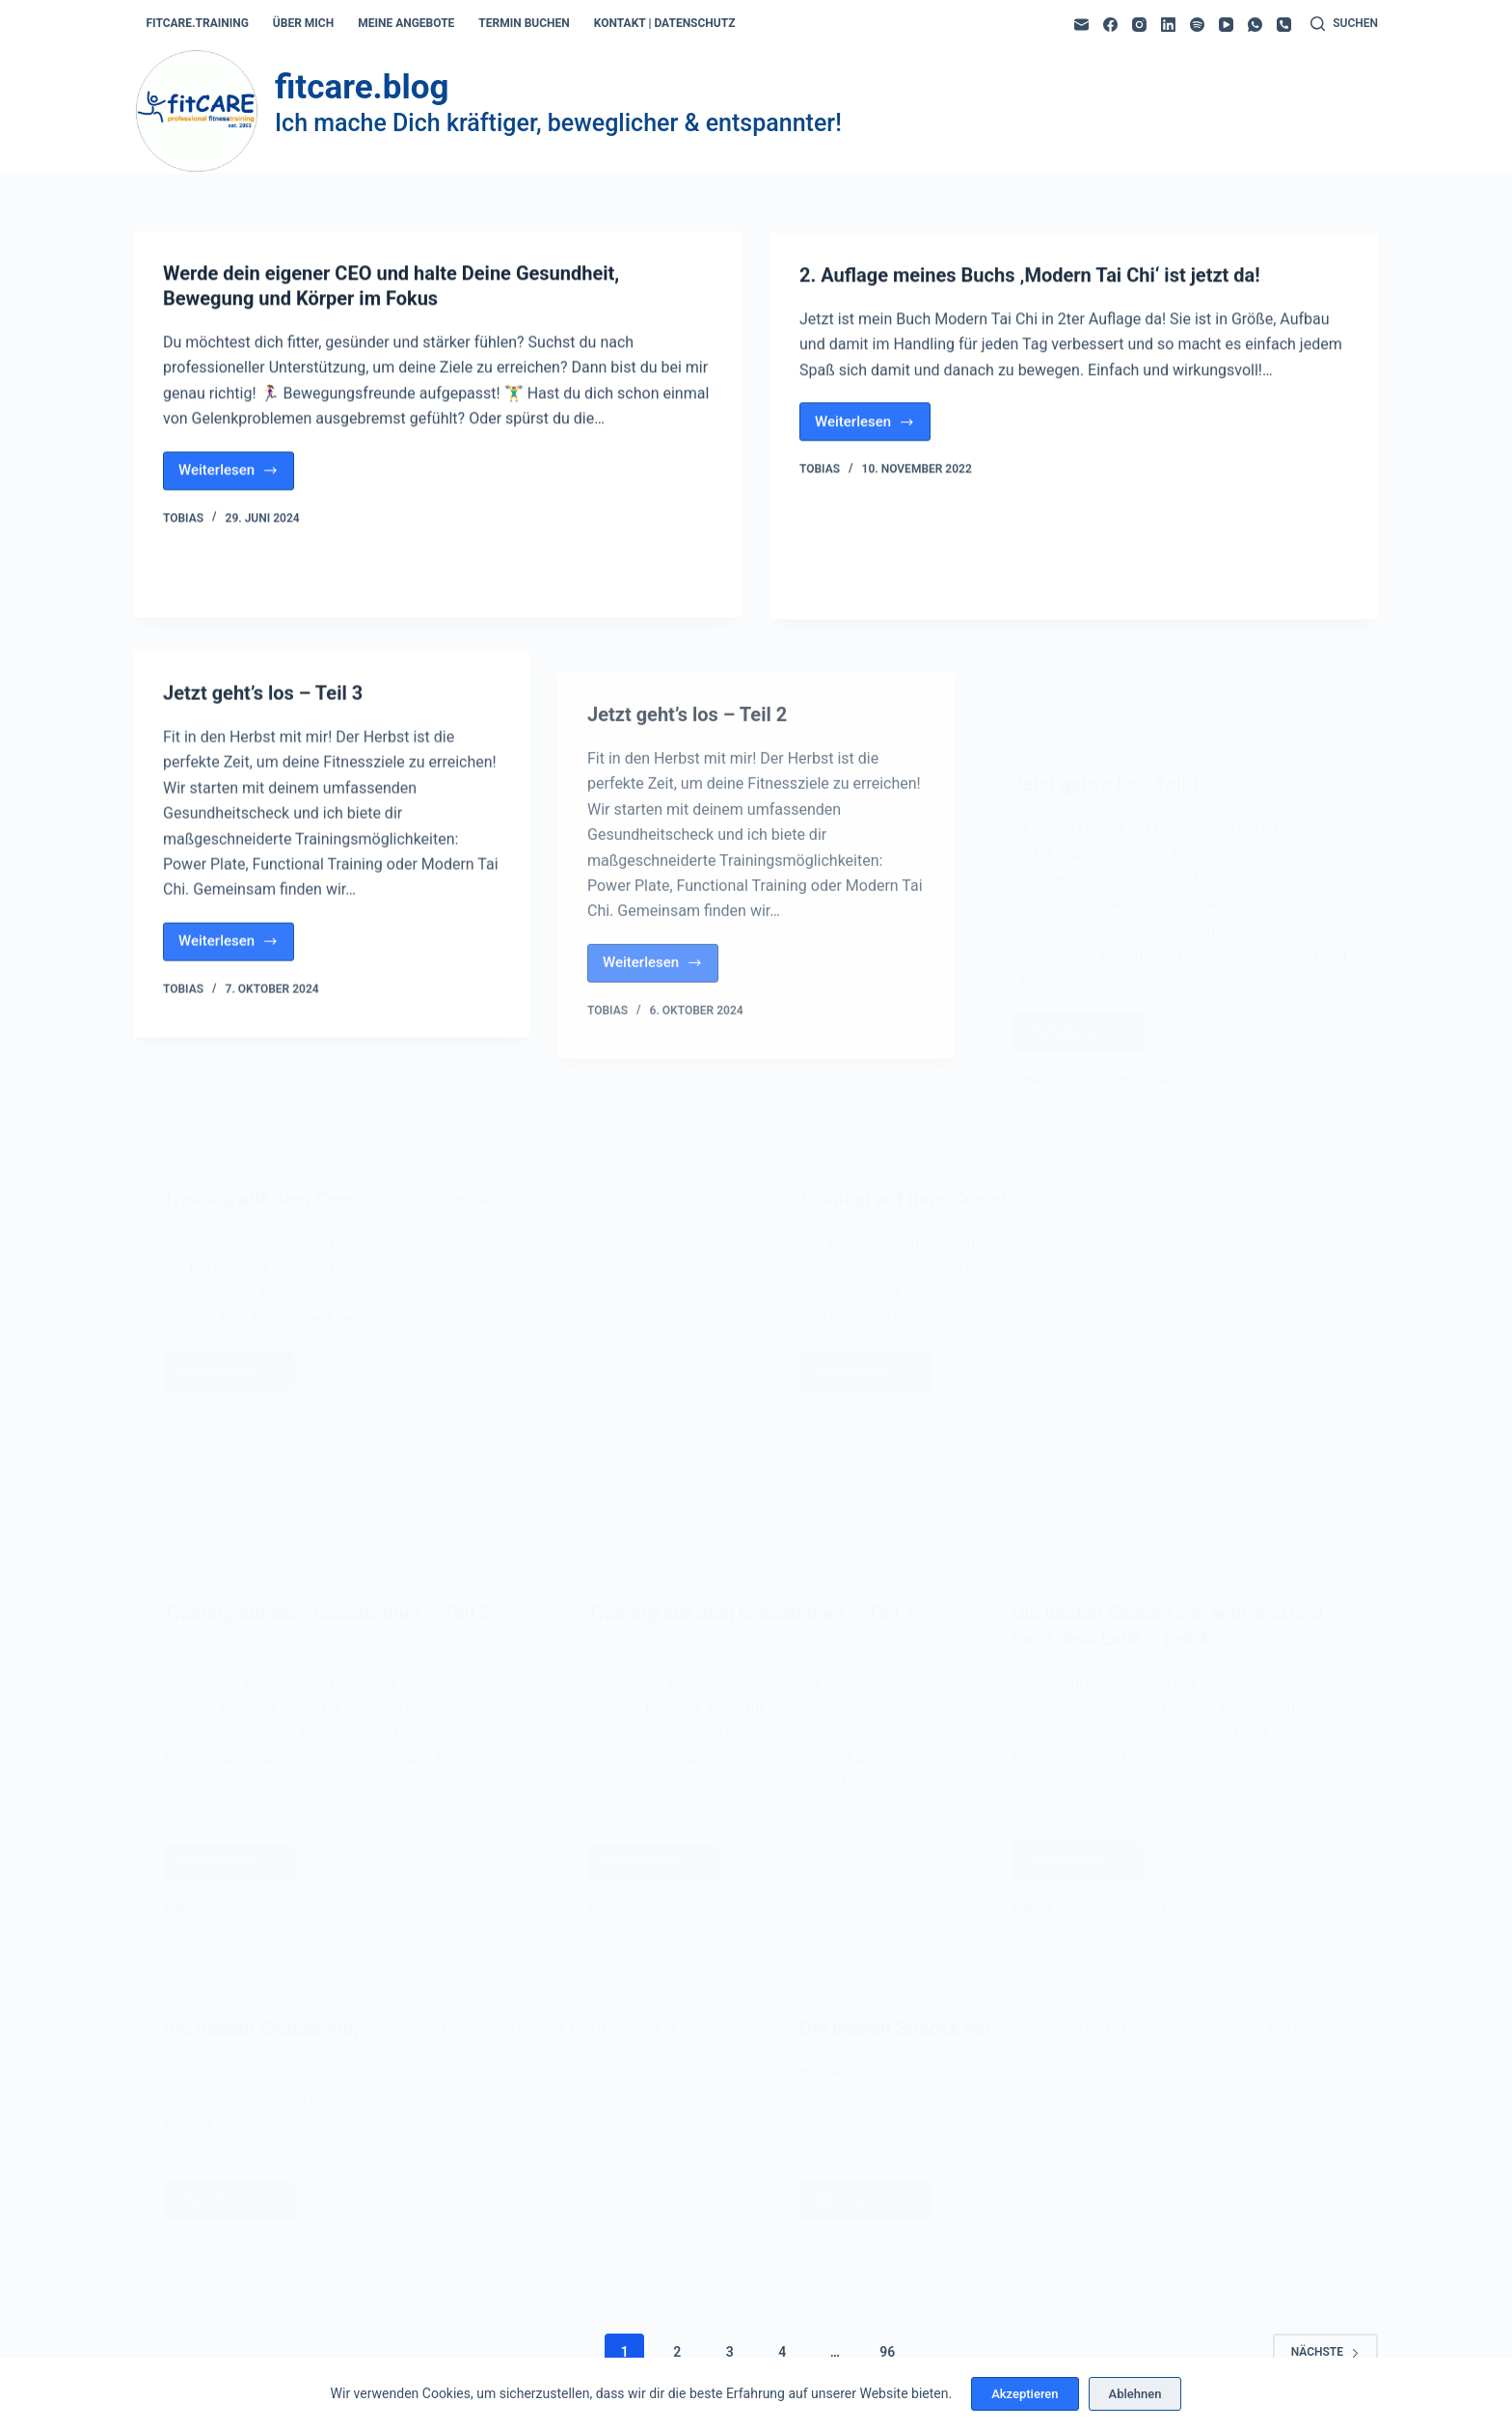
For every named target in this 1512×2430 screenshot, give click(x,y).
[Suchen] (1344, 24)
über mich (303, 23)
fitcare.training (198, 23)
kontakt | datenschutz (665, 23)
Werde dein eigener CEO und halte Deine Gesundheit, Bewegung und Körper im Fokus (391, 287)
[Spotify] (1197, 24)
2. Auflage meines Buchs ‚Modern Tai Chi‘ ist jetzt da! (1029, 281)
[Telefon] (1284, 24)
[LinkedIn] (1168, 24)
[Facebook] (1110, 24)
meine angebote (406, 23)
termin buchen (523, 23)
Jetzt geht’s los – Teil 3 (263, 709)
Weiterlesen (236, 477)
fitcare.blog (361, 87)
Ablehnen (1135, 2394)
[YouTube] (1226, 24)
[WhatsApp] (1255, 24)
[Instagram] (1139, 24)
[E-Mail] (1081, 24)
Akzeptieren (1024, 2394)
